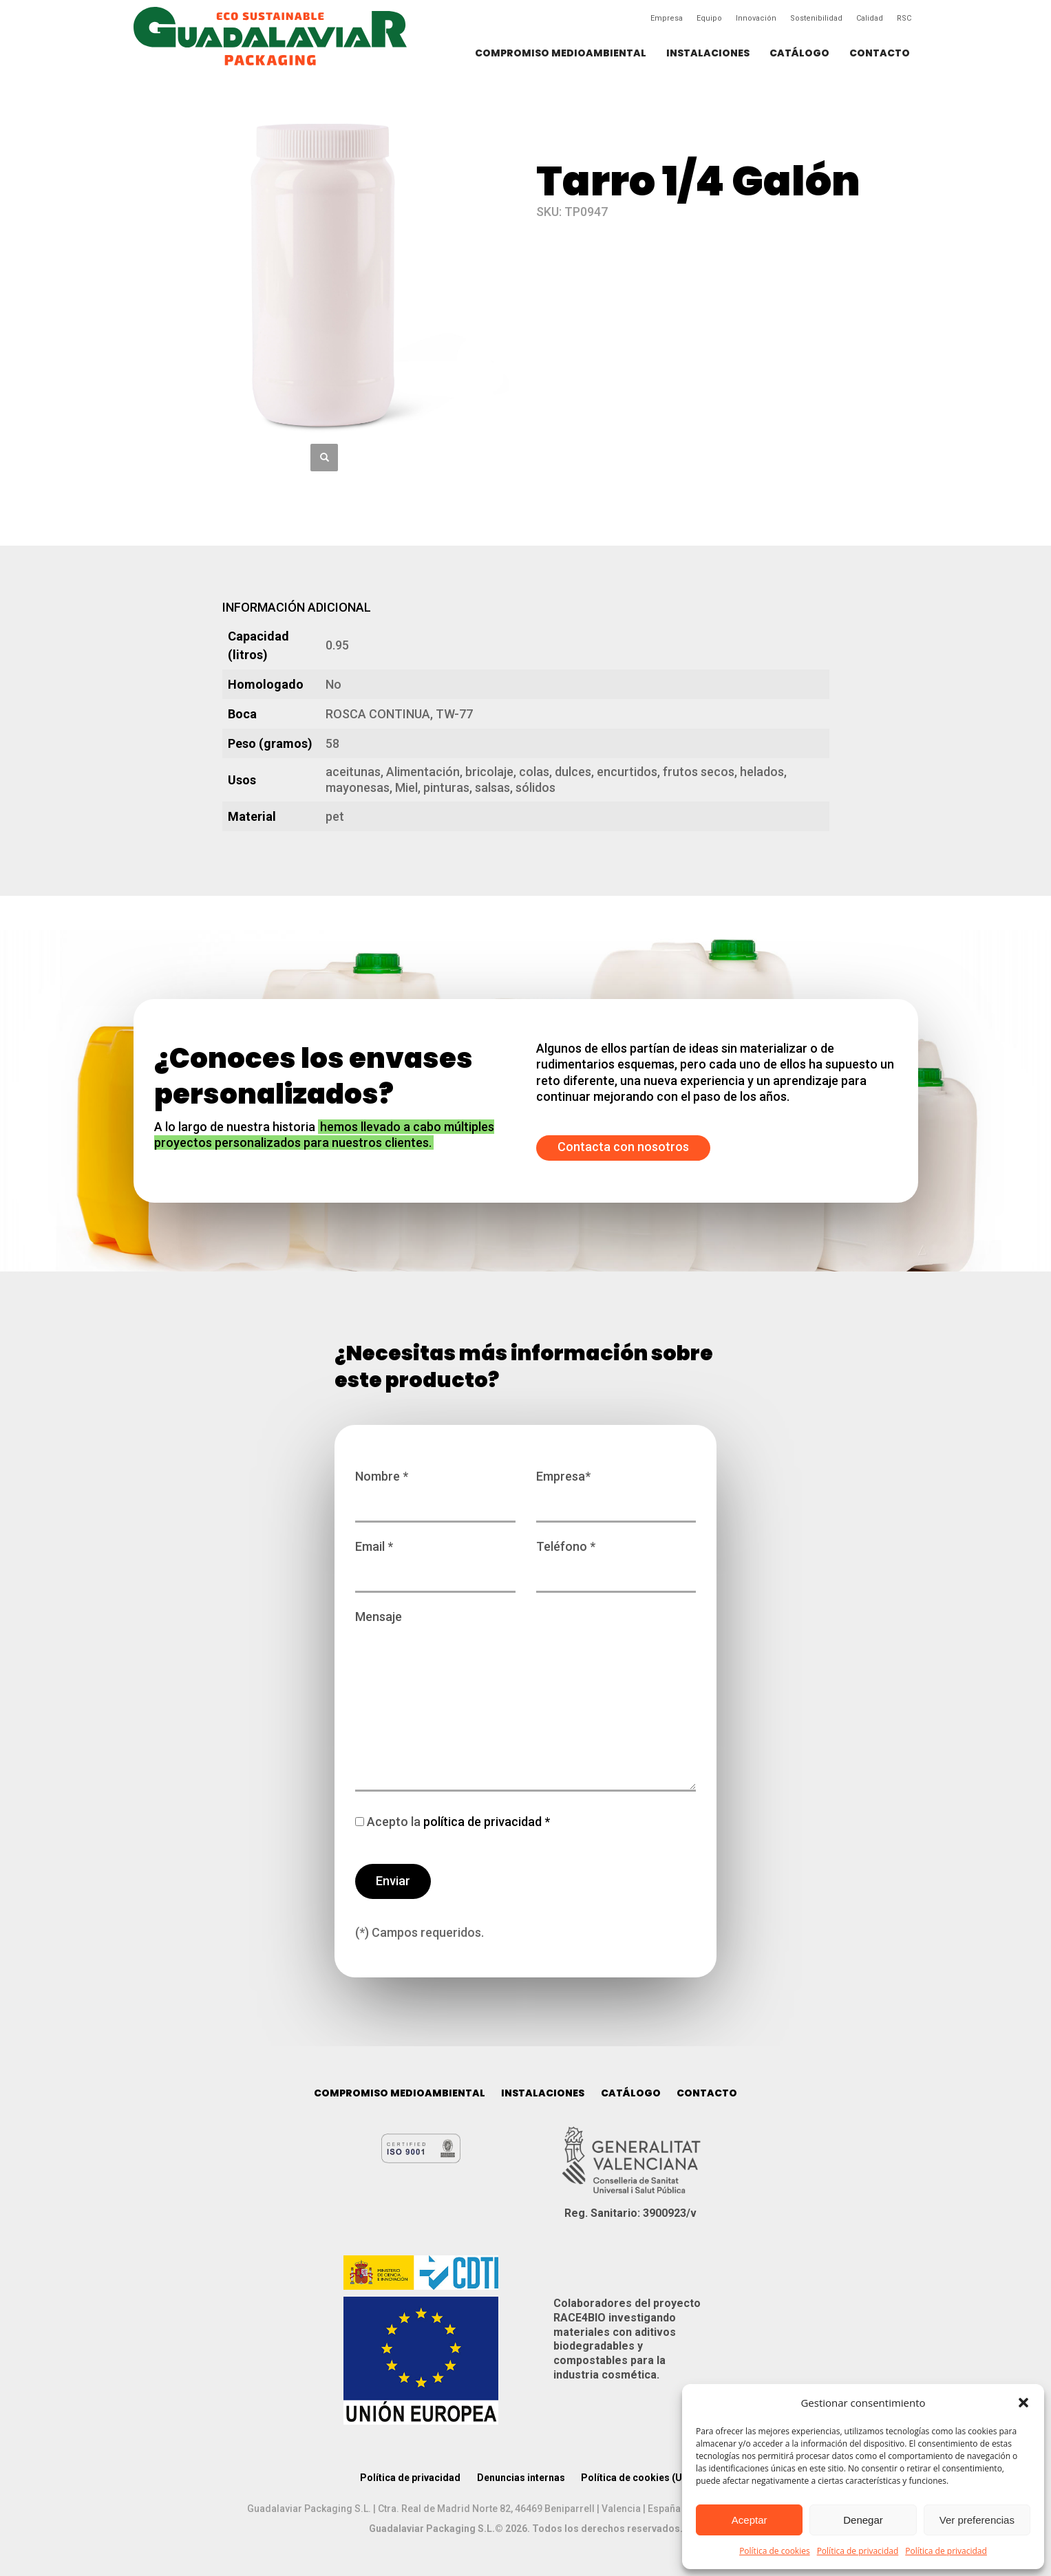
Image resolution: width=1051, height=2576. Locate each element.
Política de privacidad (858, 2551)
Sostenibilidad (816, 18)
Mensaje (525, 1701)
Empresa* (616, 1490)
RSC (904, 18)
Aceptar (749, 2520)
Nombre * (435, 1490)
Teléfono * (616, 1560)
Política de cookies (774, 2551)
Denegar (863, 2520)
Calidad (869, 18)
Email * (435, 1560)
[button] (1023, 2402)
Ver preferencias (977, 2520)
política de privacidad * (485, 1821)
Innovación (756, 18)
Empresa (666, 18)
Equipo (709, 18)
